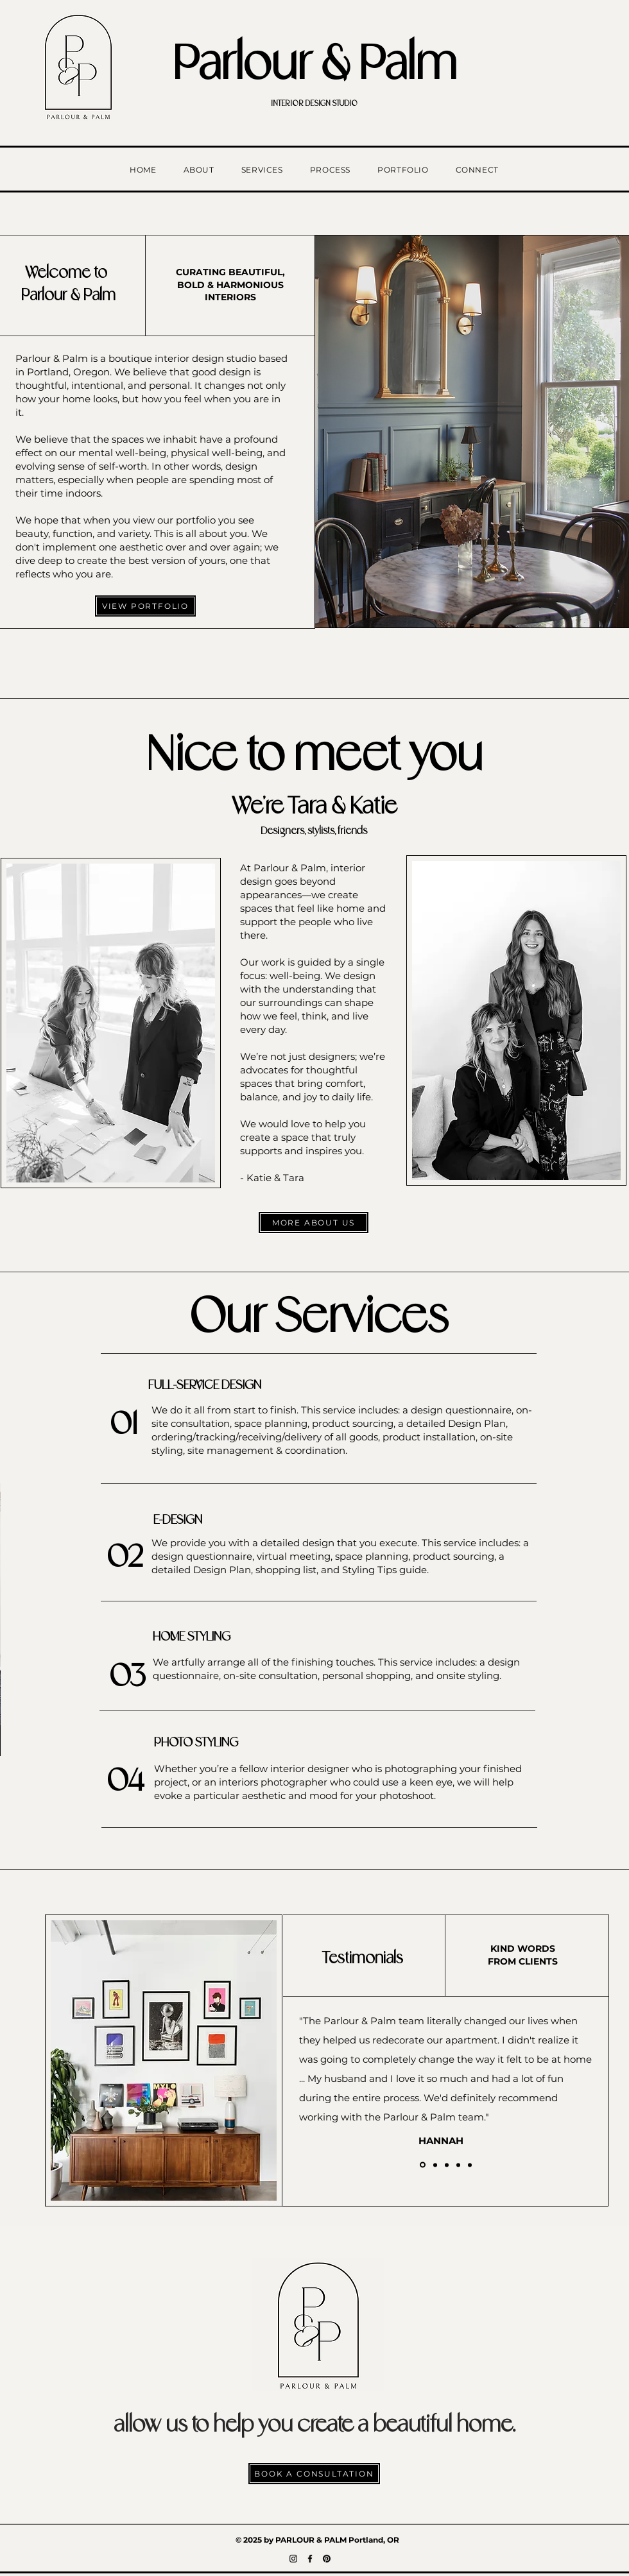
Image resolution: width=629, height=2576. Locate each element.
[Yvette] (435, 2165)
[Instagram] (293, 2559)
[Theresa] (447, 2165)
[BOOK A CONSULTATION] (314, 2473)
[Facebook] (310, 2559)
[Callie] (458, 2165)
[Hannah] (423, 2165)
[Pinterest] (327, 2559)
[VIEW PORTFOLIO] (145, 606)
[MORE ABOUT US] (313, 1222)
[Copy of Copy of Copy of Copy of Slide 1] (470, 2165)
